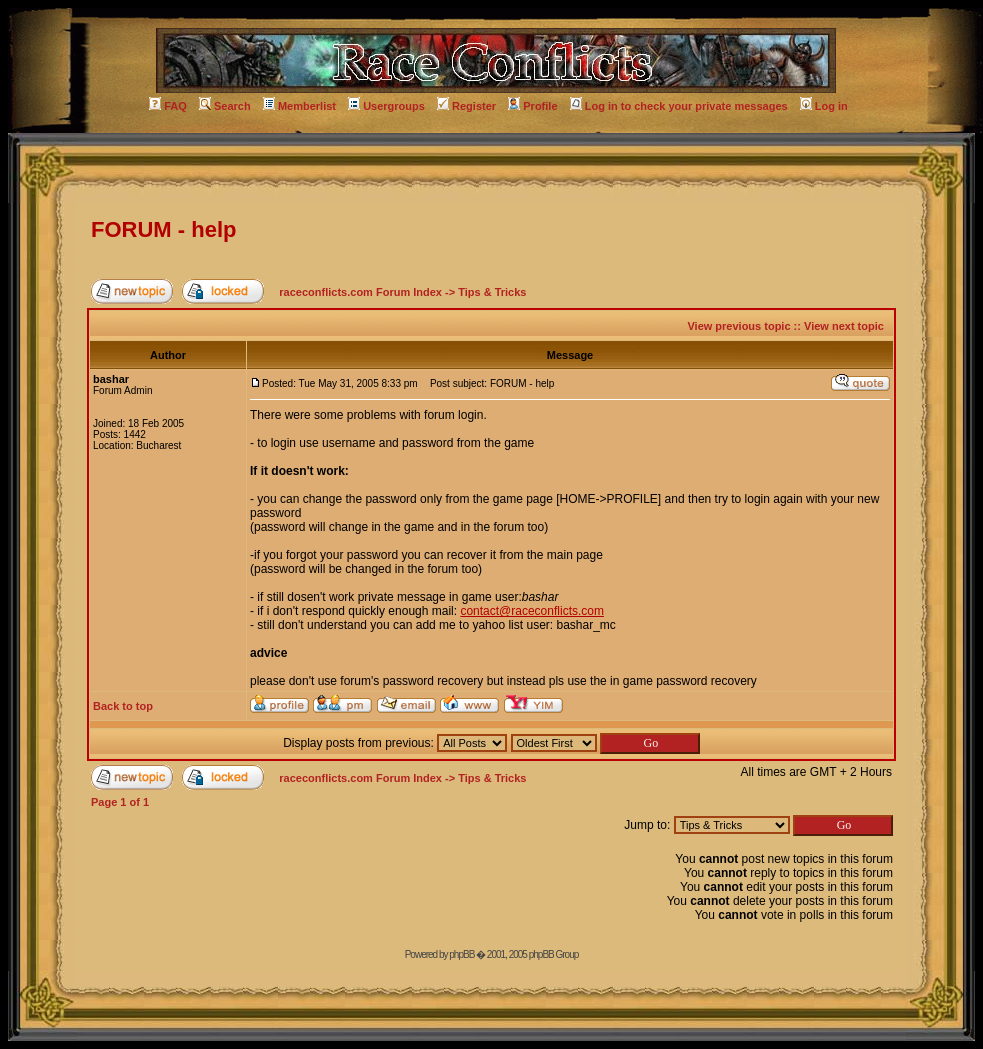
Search (225, 106)
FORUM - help (163, 229)
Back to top (123, 706)
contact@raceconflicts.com (532, 611)
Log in (824, 106)
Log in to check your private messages (679, 106)
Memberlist (299, 106)
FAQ (168, 106)
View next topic (844, 326)
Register (466, 106)
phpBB (461, 954)
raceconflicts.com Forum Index (360, 292)
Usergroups (386, 106)
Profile (532, 106)
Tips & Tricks (492, 292)
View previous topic (738, 326)
